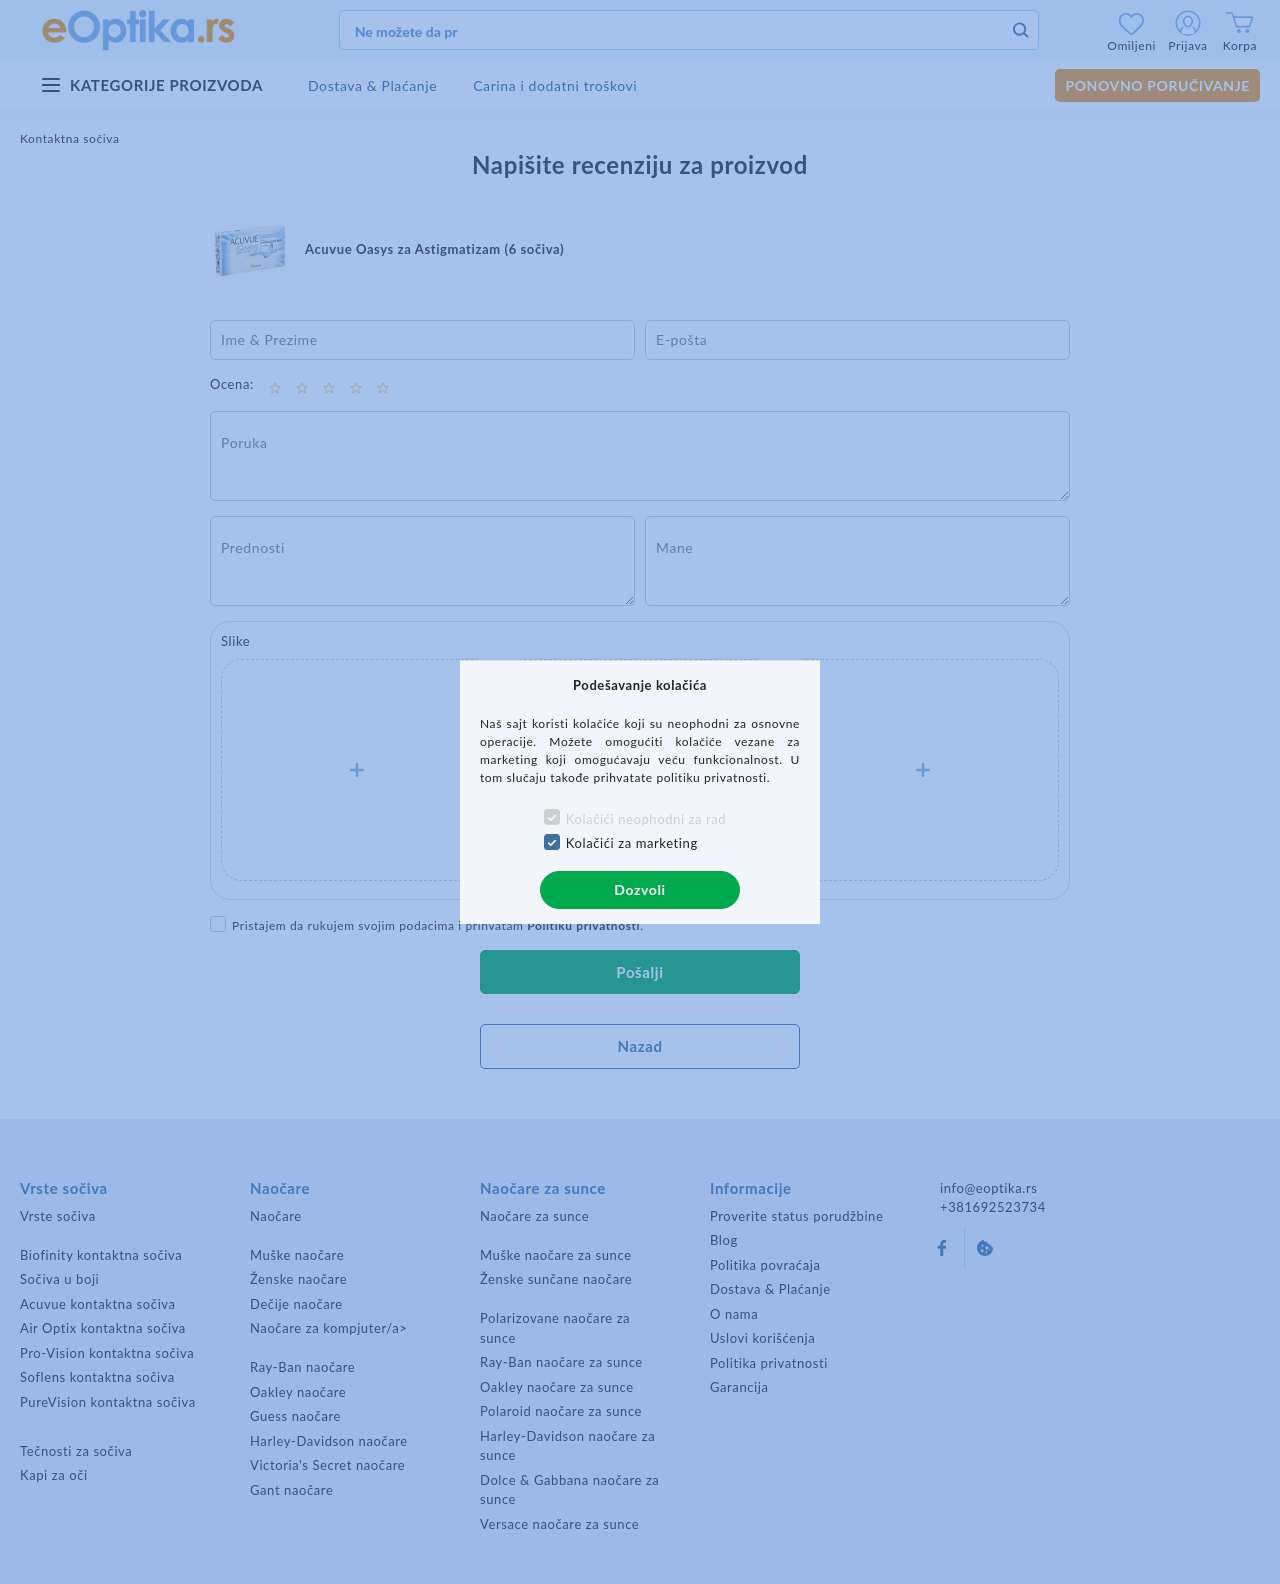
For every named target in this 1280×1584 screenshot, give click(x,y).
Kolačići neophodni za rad (646, 819)
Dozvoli (639, 889)
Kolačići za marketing (632, 843)
